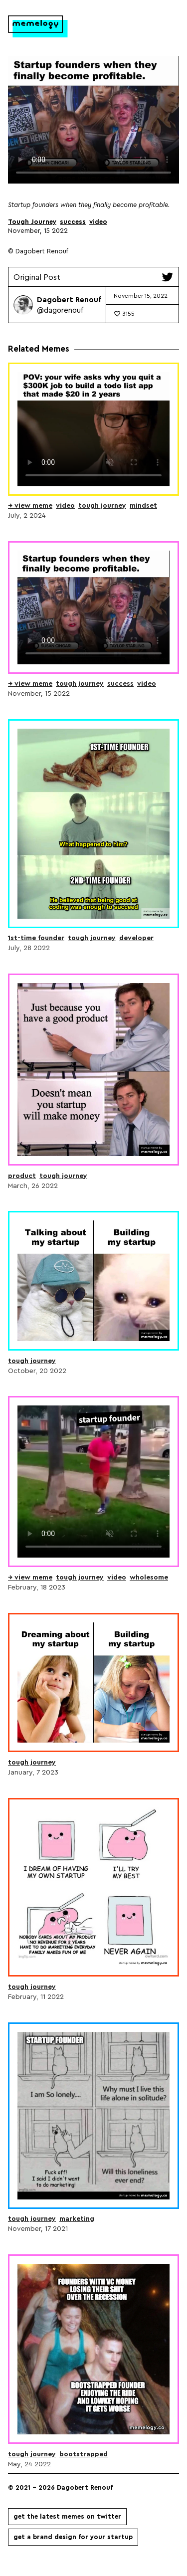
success (73, 221)
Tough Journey (32, 221)
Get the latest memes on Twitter (67, 2516)
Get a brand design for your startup (73, 2537)
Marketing (76, 2218)
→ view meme (30, 505)
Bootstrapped (83, 2454)
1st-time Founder (36, 938)
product (22, 1176)
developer (136, 938)
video (98, 221)
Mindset (143, 505)
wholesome (149, 1577)
